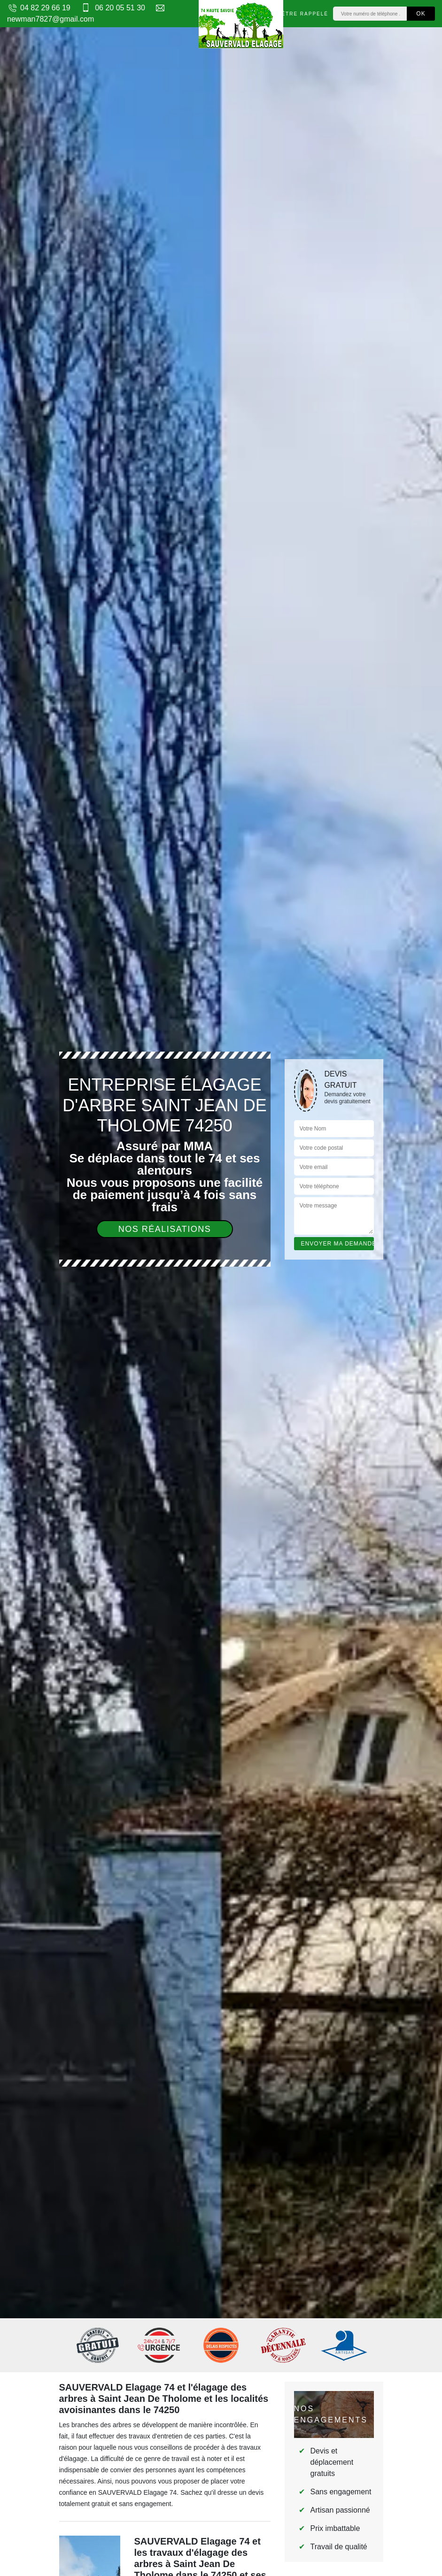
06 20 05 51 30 (112, 8)
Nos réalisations (164, 1229)
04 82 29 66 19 (38, 8)
